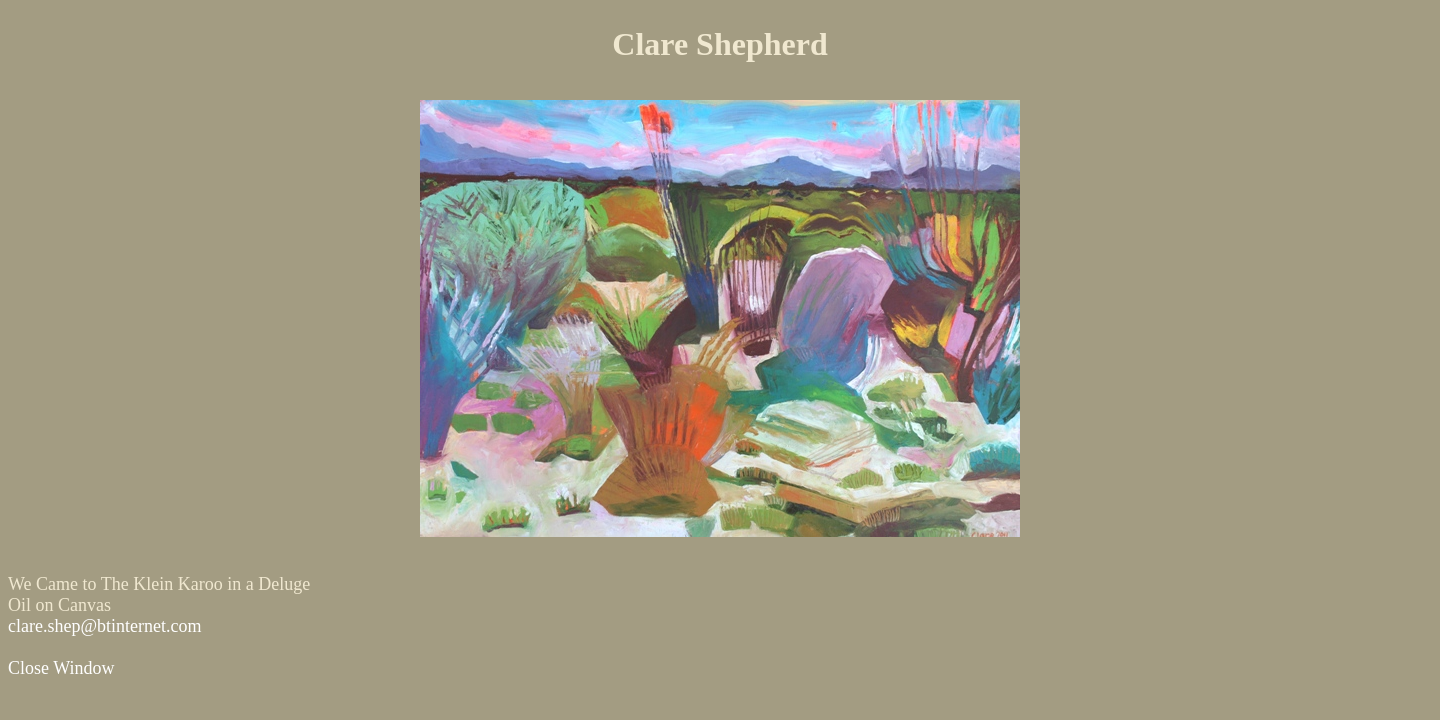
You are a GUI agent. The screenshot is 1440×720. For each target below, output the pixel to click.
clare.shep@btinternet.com (105, 626)
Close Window (61, 668)
